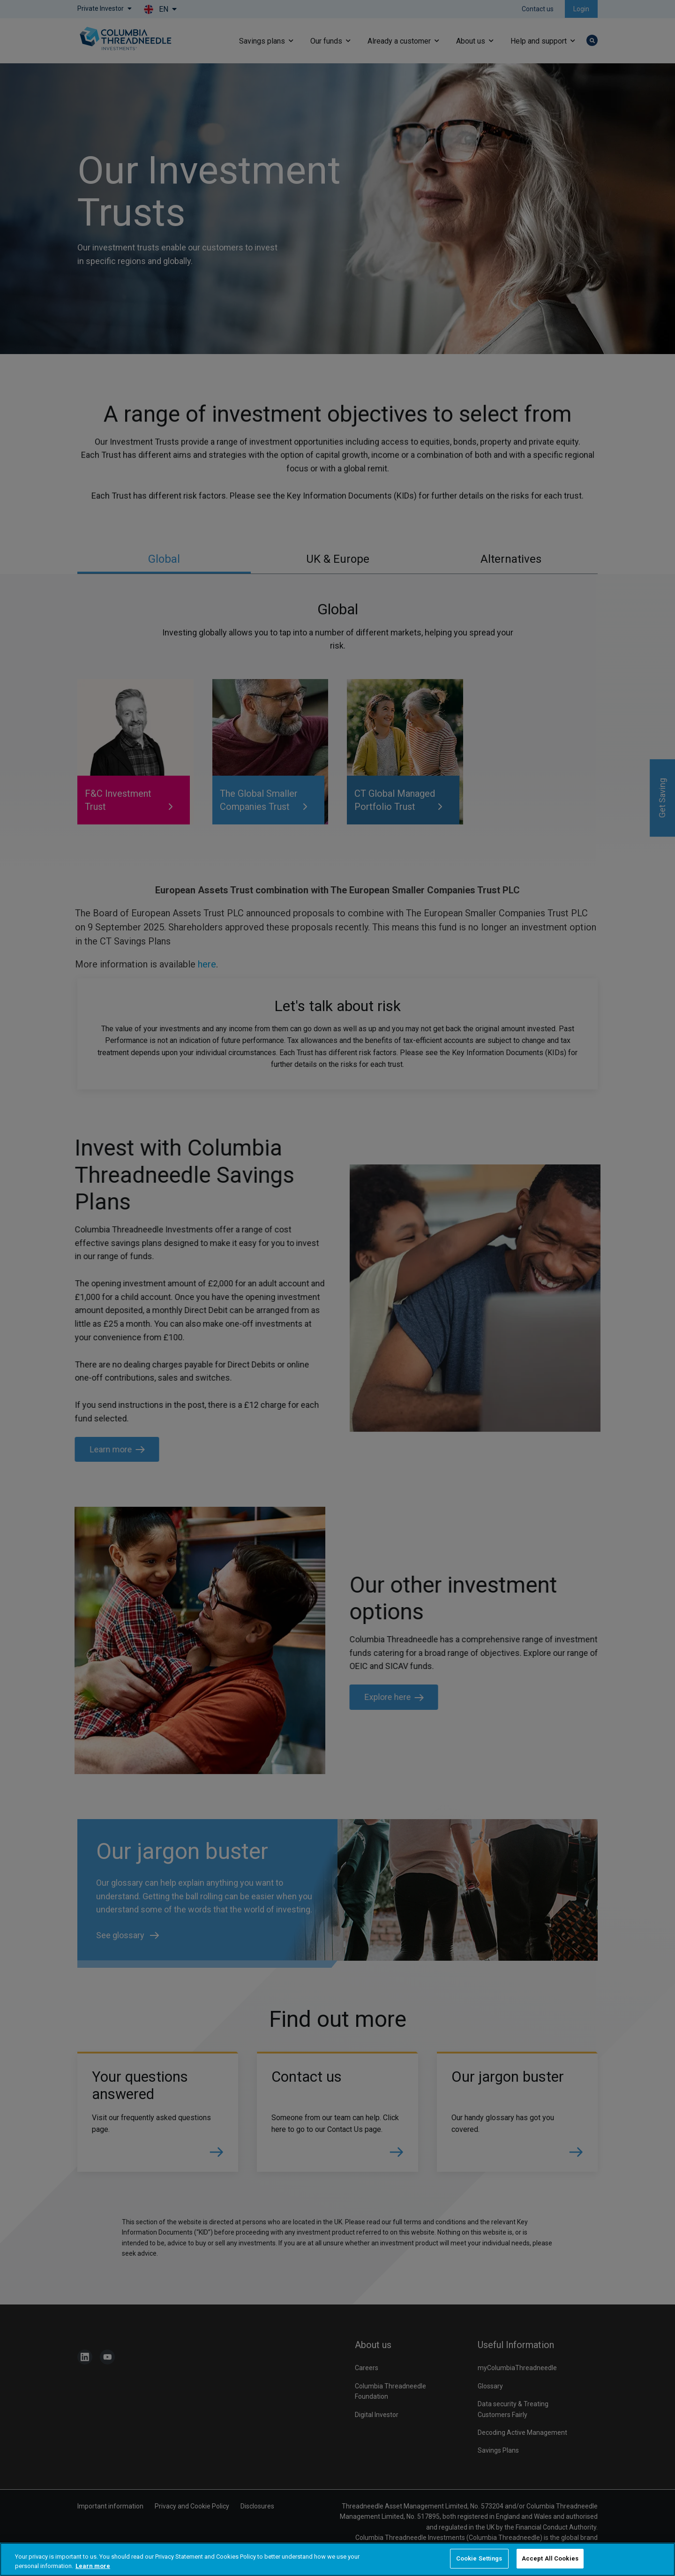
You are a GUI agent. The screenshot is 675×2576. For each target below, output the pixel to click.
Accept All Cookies (550, 2558)
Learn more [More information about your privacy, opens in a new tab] (92, 2565)
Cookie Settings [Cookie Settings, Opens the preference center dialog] (479, 2558)
